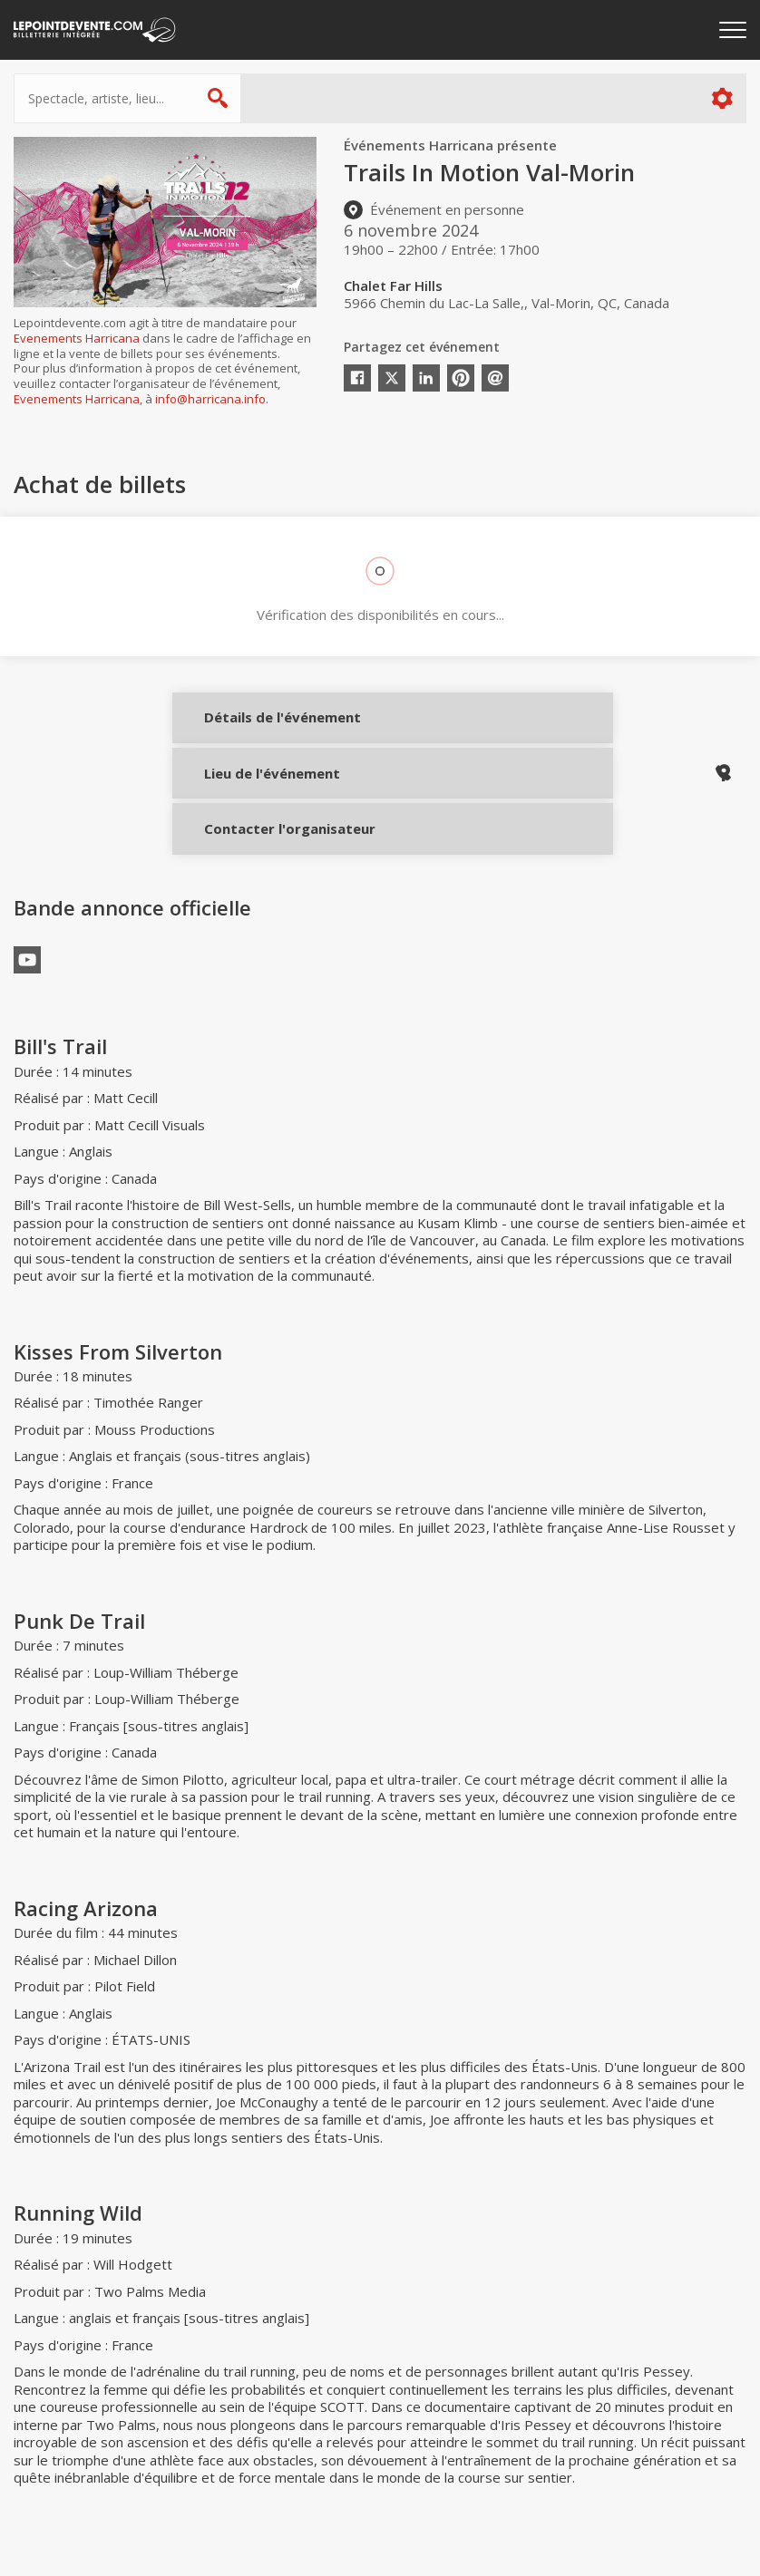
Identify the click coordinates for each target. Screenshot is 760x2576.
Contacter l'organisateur (256, 851)
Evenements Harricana (77, 338)
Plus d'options (721, 98)
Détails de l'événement (256, 730)
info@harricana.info (210, 399)
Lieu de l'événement (256, 790)
